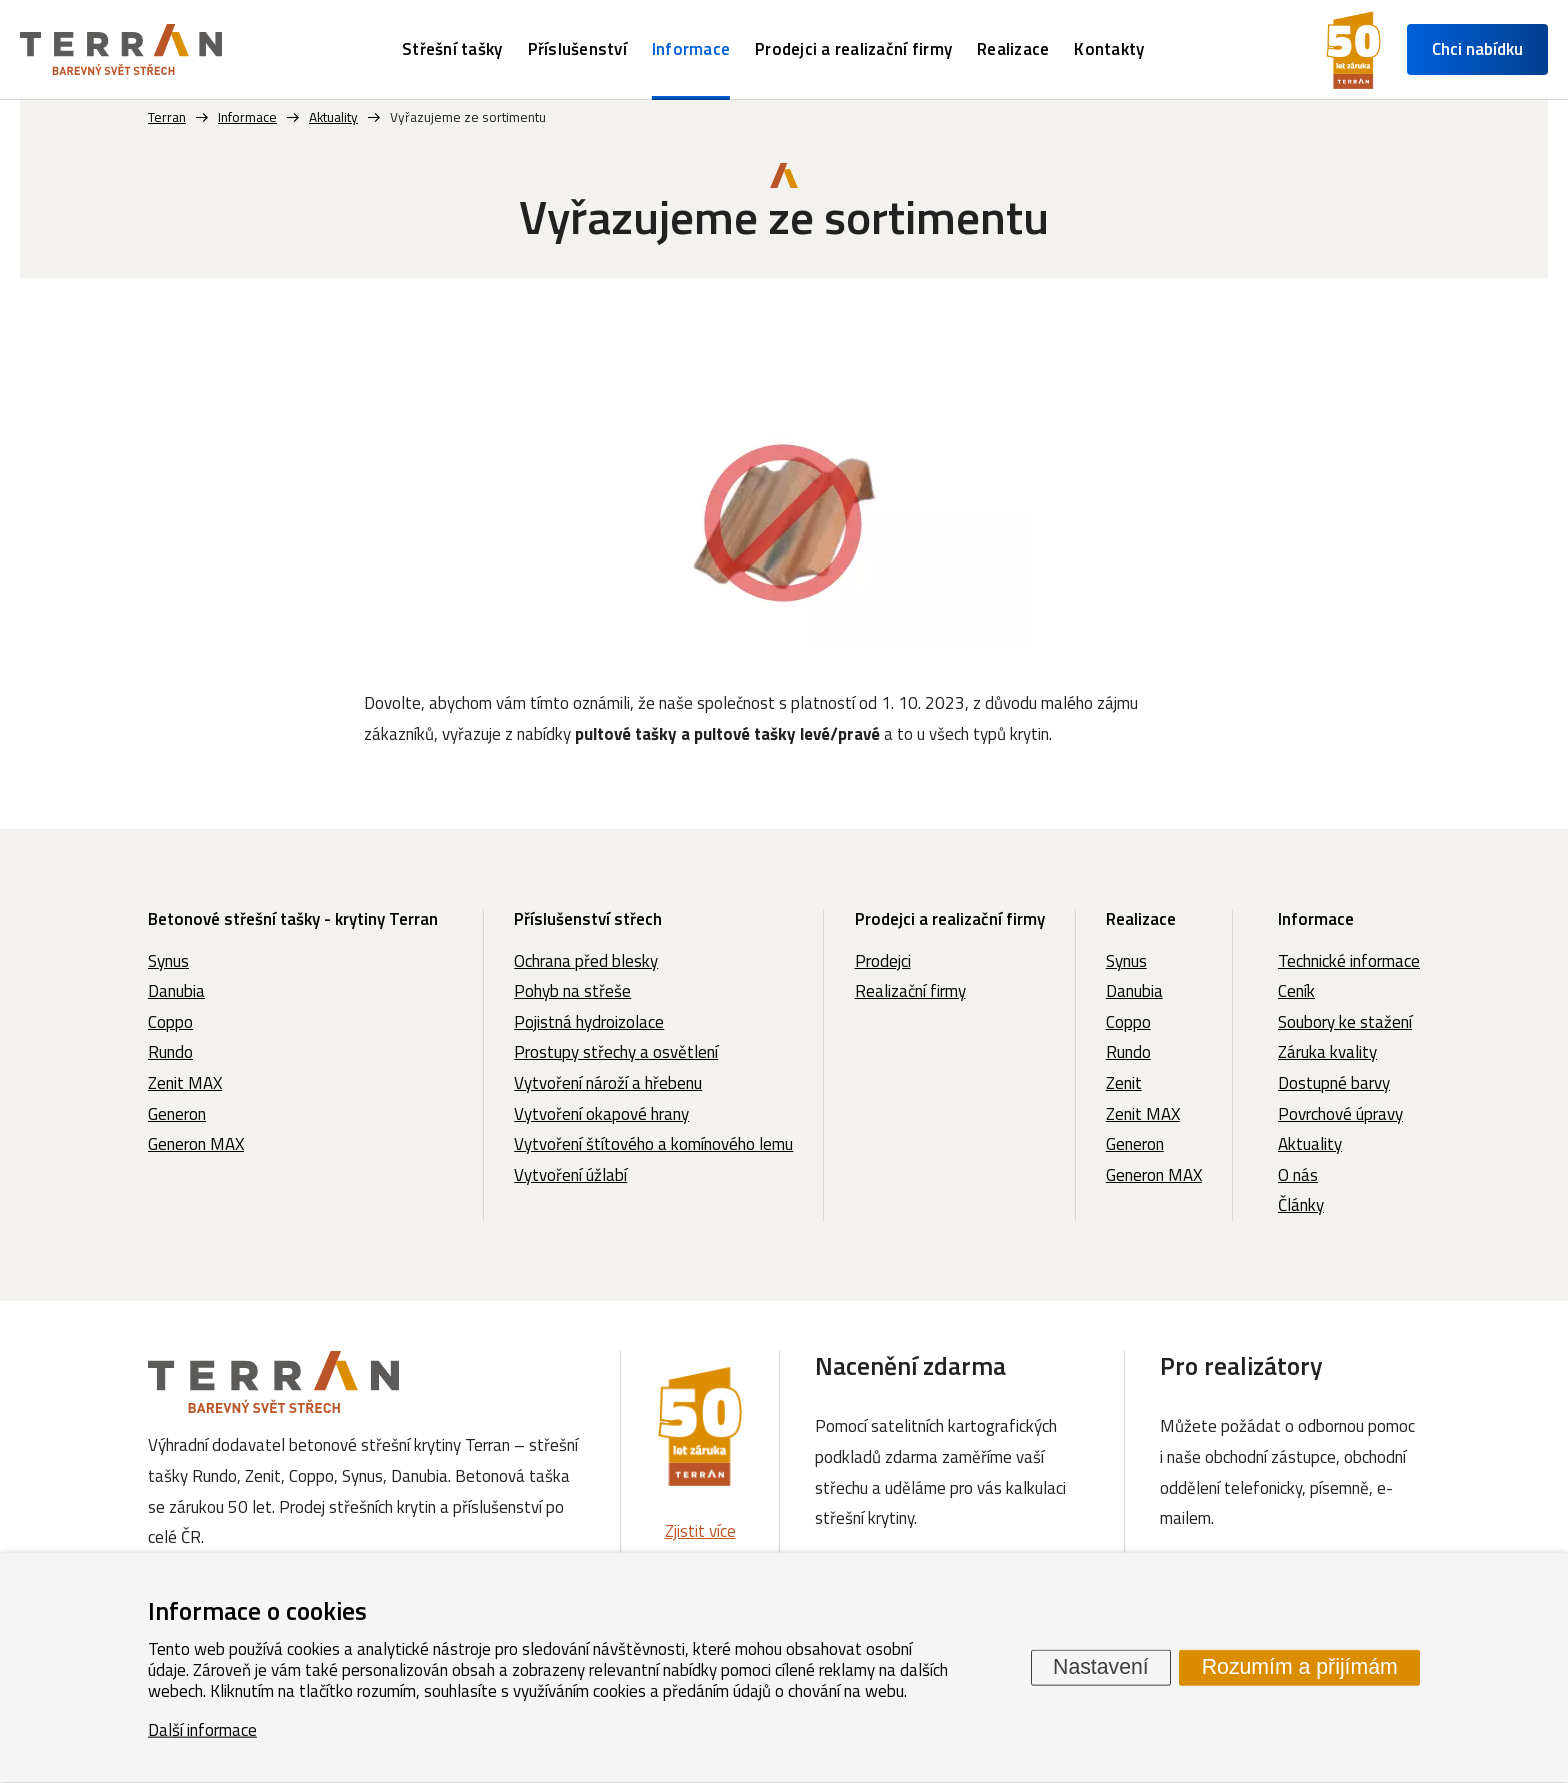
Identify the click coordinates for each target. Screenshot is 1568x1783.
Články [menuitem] (1301, 1205)
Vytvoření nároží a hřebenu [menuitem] (608, 1083)
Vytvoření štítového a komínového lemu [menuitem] (653, 1144)
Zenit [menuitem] (1124, 1083)
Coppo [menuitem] (170, 1022)
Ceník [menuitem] (1296, 991)
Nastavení (1101, 1667)
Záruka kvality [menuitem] (1327, 1052)
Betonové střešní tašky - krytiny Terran (293, 919)
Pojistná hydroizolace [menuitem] (589, 1022)
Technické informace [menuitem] (1349, 961)
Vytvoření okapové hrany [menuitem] (601, 1114)
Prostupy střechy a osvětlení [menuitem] (616, 1052)
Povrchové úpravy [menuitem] (1340, 1114)
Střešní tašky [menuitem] (452, 49)
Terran (167, 117)
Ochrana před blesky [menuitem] (586, 961)
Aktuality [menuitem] (1310, 1144)
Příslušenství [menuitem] (577, 49)
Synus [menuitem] (168, 961)
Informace (1316, 919)
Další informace (202, 1729)
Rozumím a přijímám (1300, 1667)
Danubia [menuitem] (176, 991)
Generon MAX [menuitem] (196, 1144)
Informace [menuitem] (691, 49)
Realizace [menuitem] (1013, 49)
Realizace (1141, 919)
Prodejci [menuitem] (883, 961)
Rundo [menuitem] (170, 1052)
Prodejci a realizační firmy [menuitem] (853, 49)
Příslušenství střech (588, 919)
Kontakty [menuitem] (1109, 49)
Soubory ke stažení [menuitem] (1345, 1022)
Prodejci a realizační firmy (950, 919)
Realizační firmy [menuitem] (910, 991)
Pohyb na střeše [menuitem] (572, 991)
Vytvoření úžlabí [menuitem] (570, 1175)
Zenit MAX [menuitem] (185, 1083)
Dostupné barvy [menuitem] (1334, 1083)
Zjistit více (700, 1531)
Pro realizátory (1241, 1365)
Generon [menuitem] (177, 1114)
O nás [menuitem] (1298, 1175)
